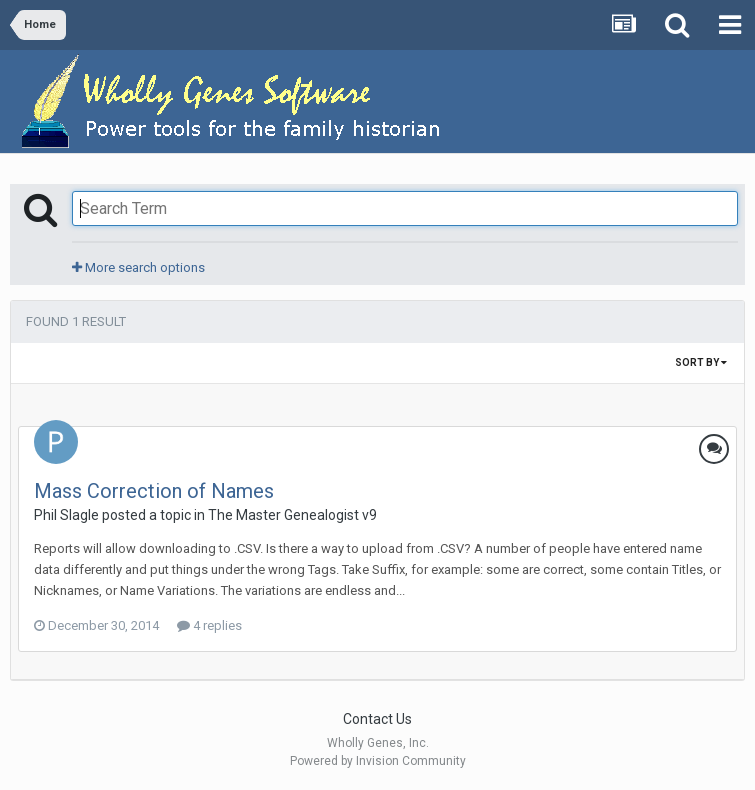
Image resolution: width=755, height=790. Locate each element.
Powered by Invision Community (378, 761)
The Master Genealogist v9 (292, 515)
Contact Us (377, 719)
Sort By (701, 362)
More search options (138, 267)
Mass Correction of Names (154, 491)
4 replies (209, 625)
